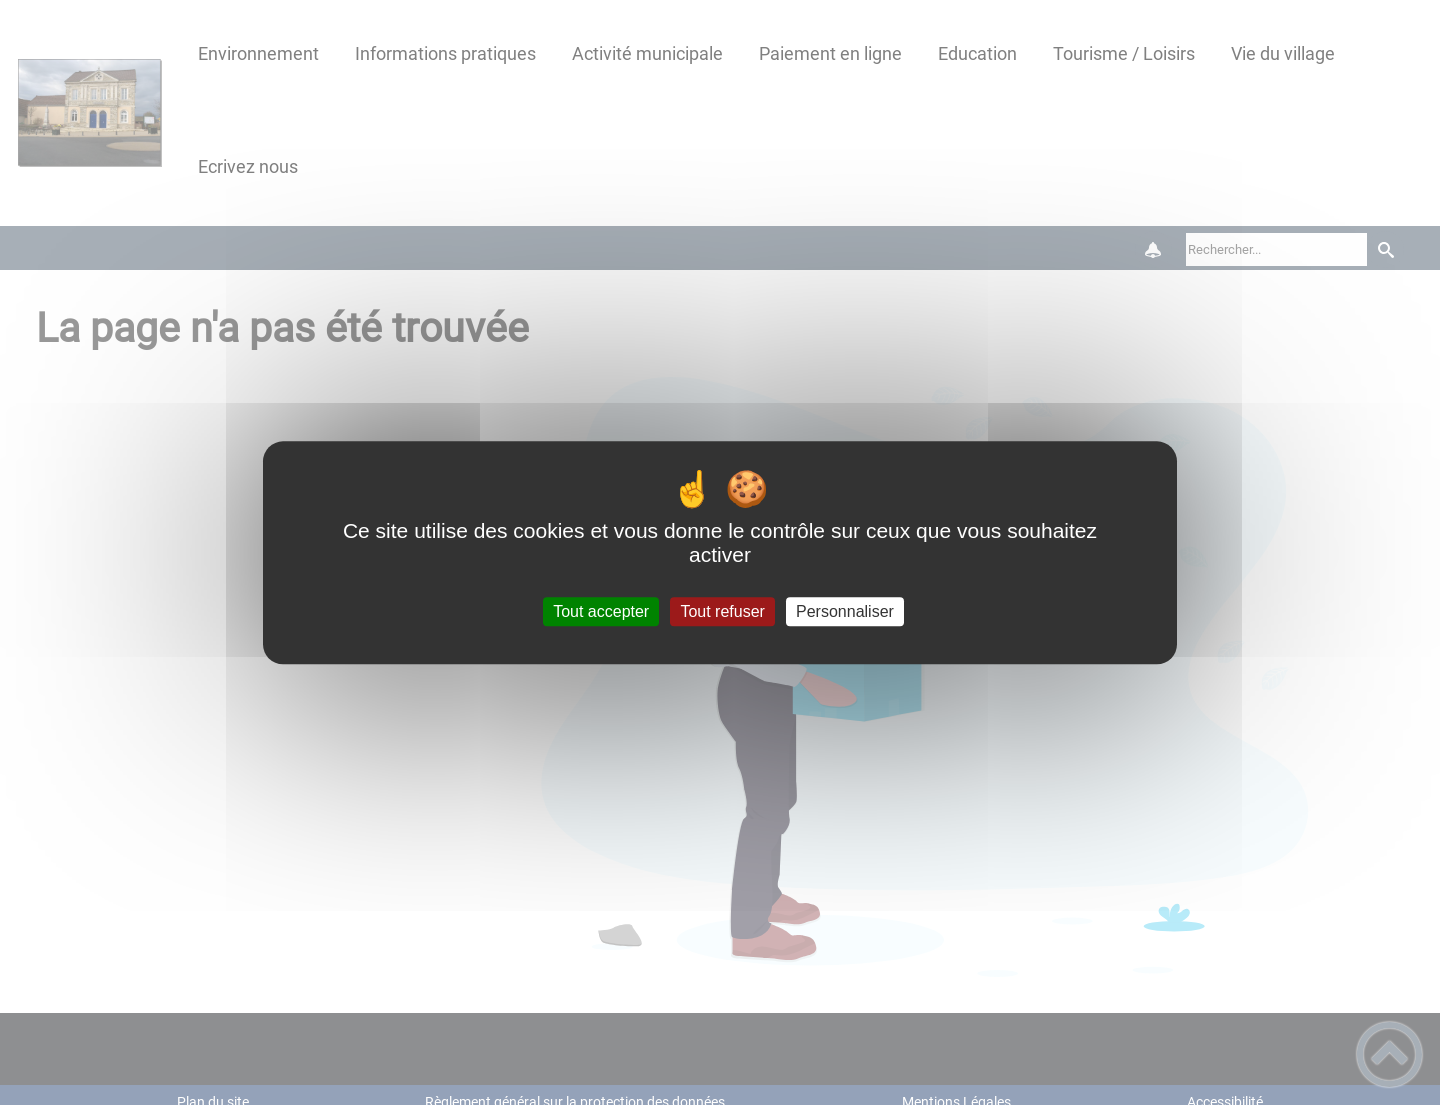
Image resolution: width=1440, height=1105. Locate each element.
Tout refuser (722, 611)
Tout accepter (601, 611)
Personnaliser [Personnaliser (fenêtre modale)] (845, 611)
